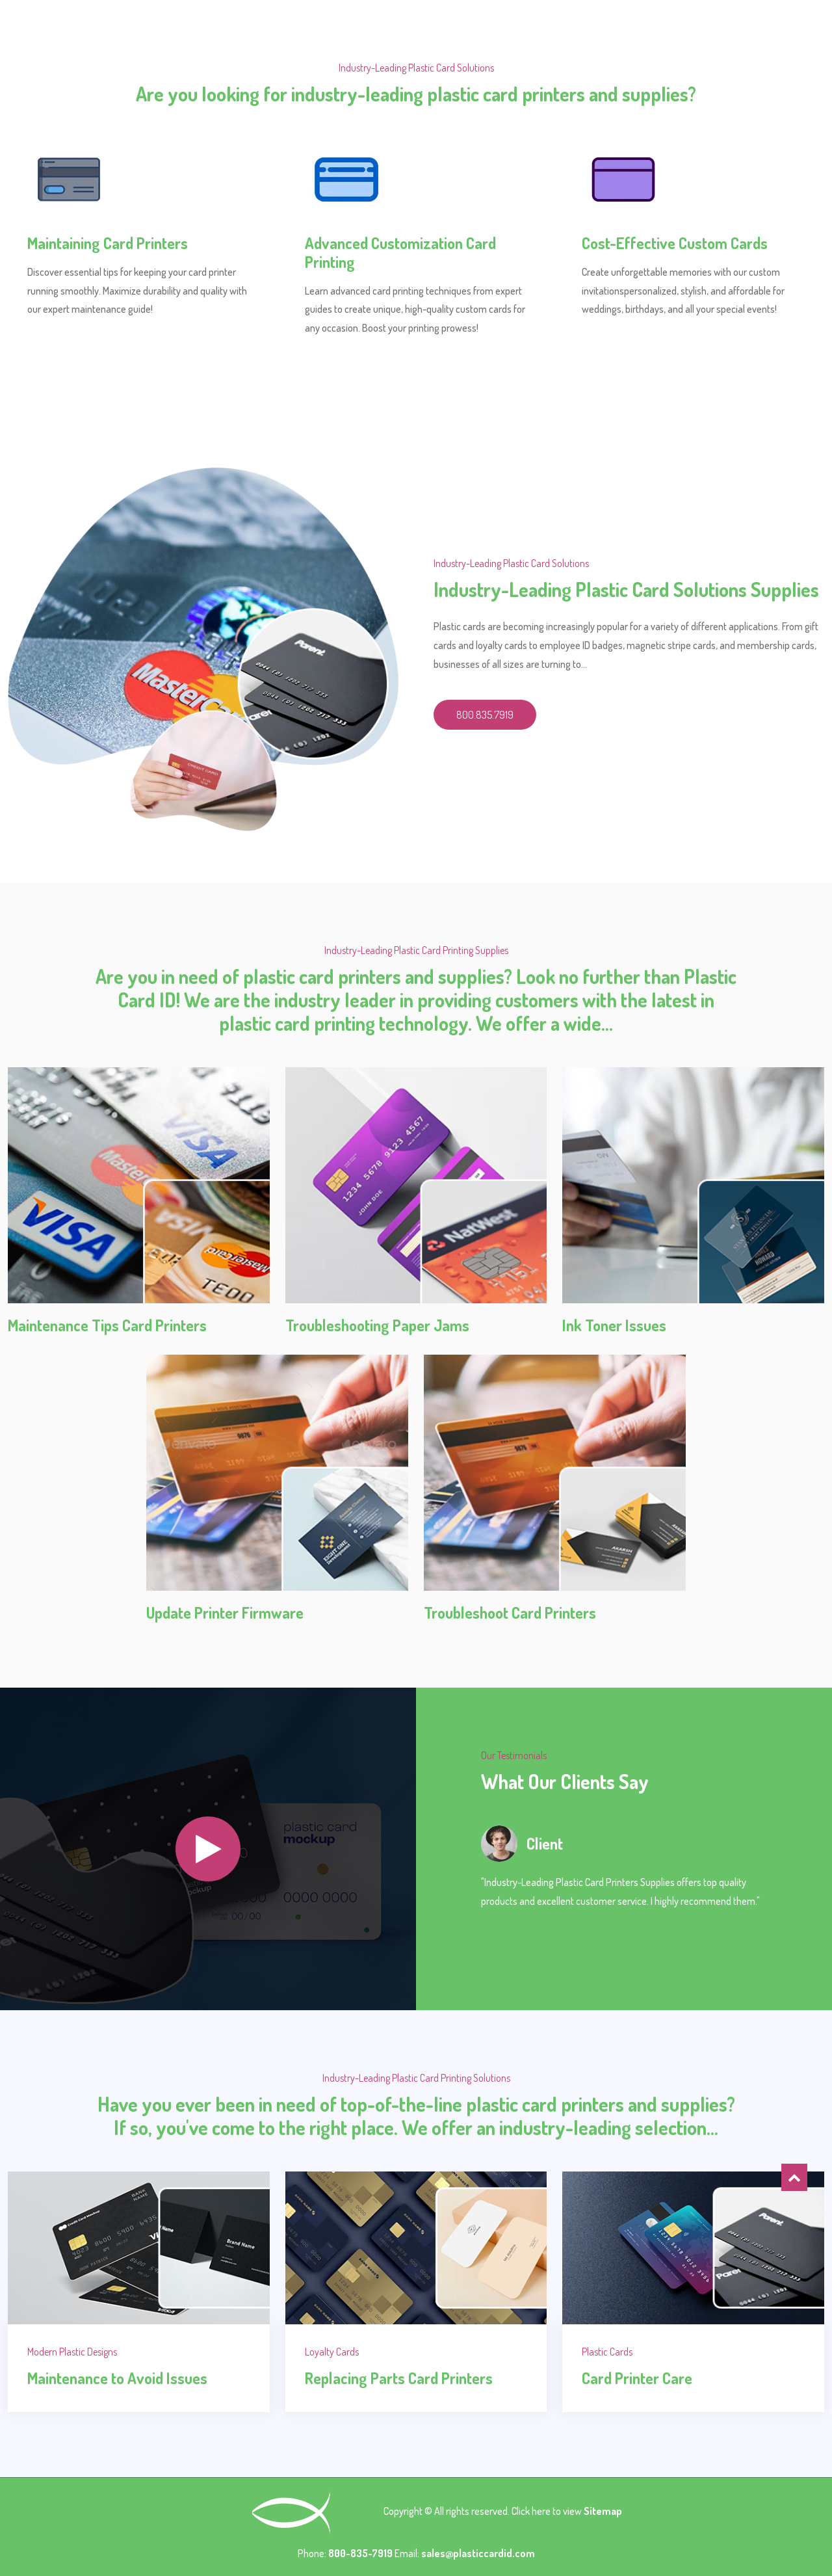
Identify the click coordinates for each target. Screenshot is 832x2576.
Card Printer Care (637, 2378)
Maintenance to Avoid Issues (117, 2378)
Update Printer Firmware (225, 1612)
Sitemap (603, 2511)
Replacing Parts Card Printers (399, 2378)
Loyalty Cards (332, 2351)
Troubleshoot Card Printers (510, 1612)
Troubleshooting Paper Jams (377, 1325)
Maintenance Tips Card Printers (107, 1325)
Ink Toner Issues (614, 1325)
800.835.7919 (485, 714)
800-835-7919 (361, 2553)
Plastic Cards (607, 2351)
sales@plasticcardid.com (478, 2553)
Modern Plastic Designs (72, 2351)
